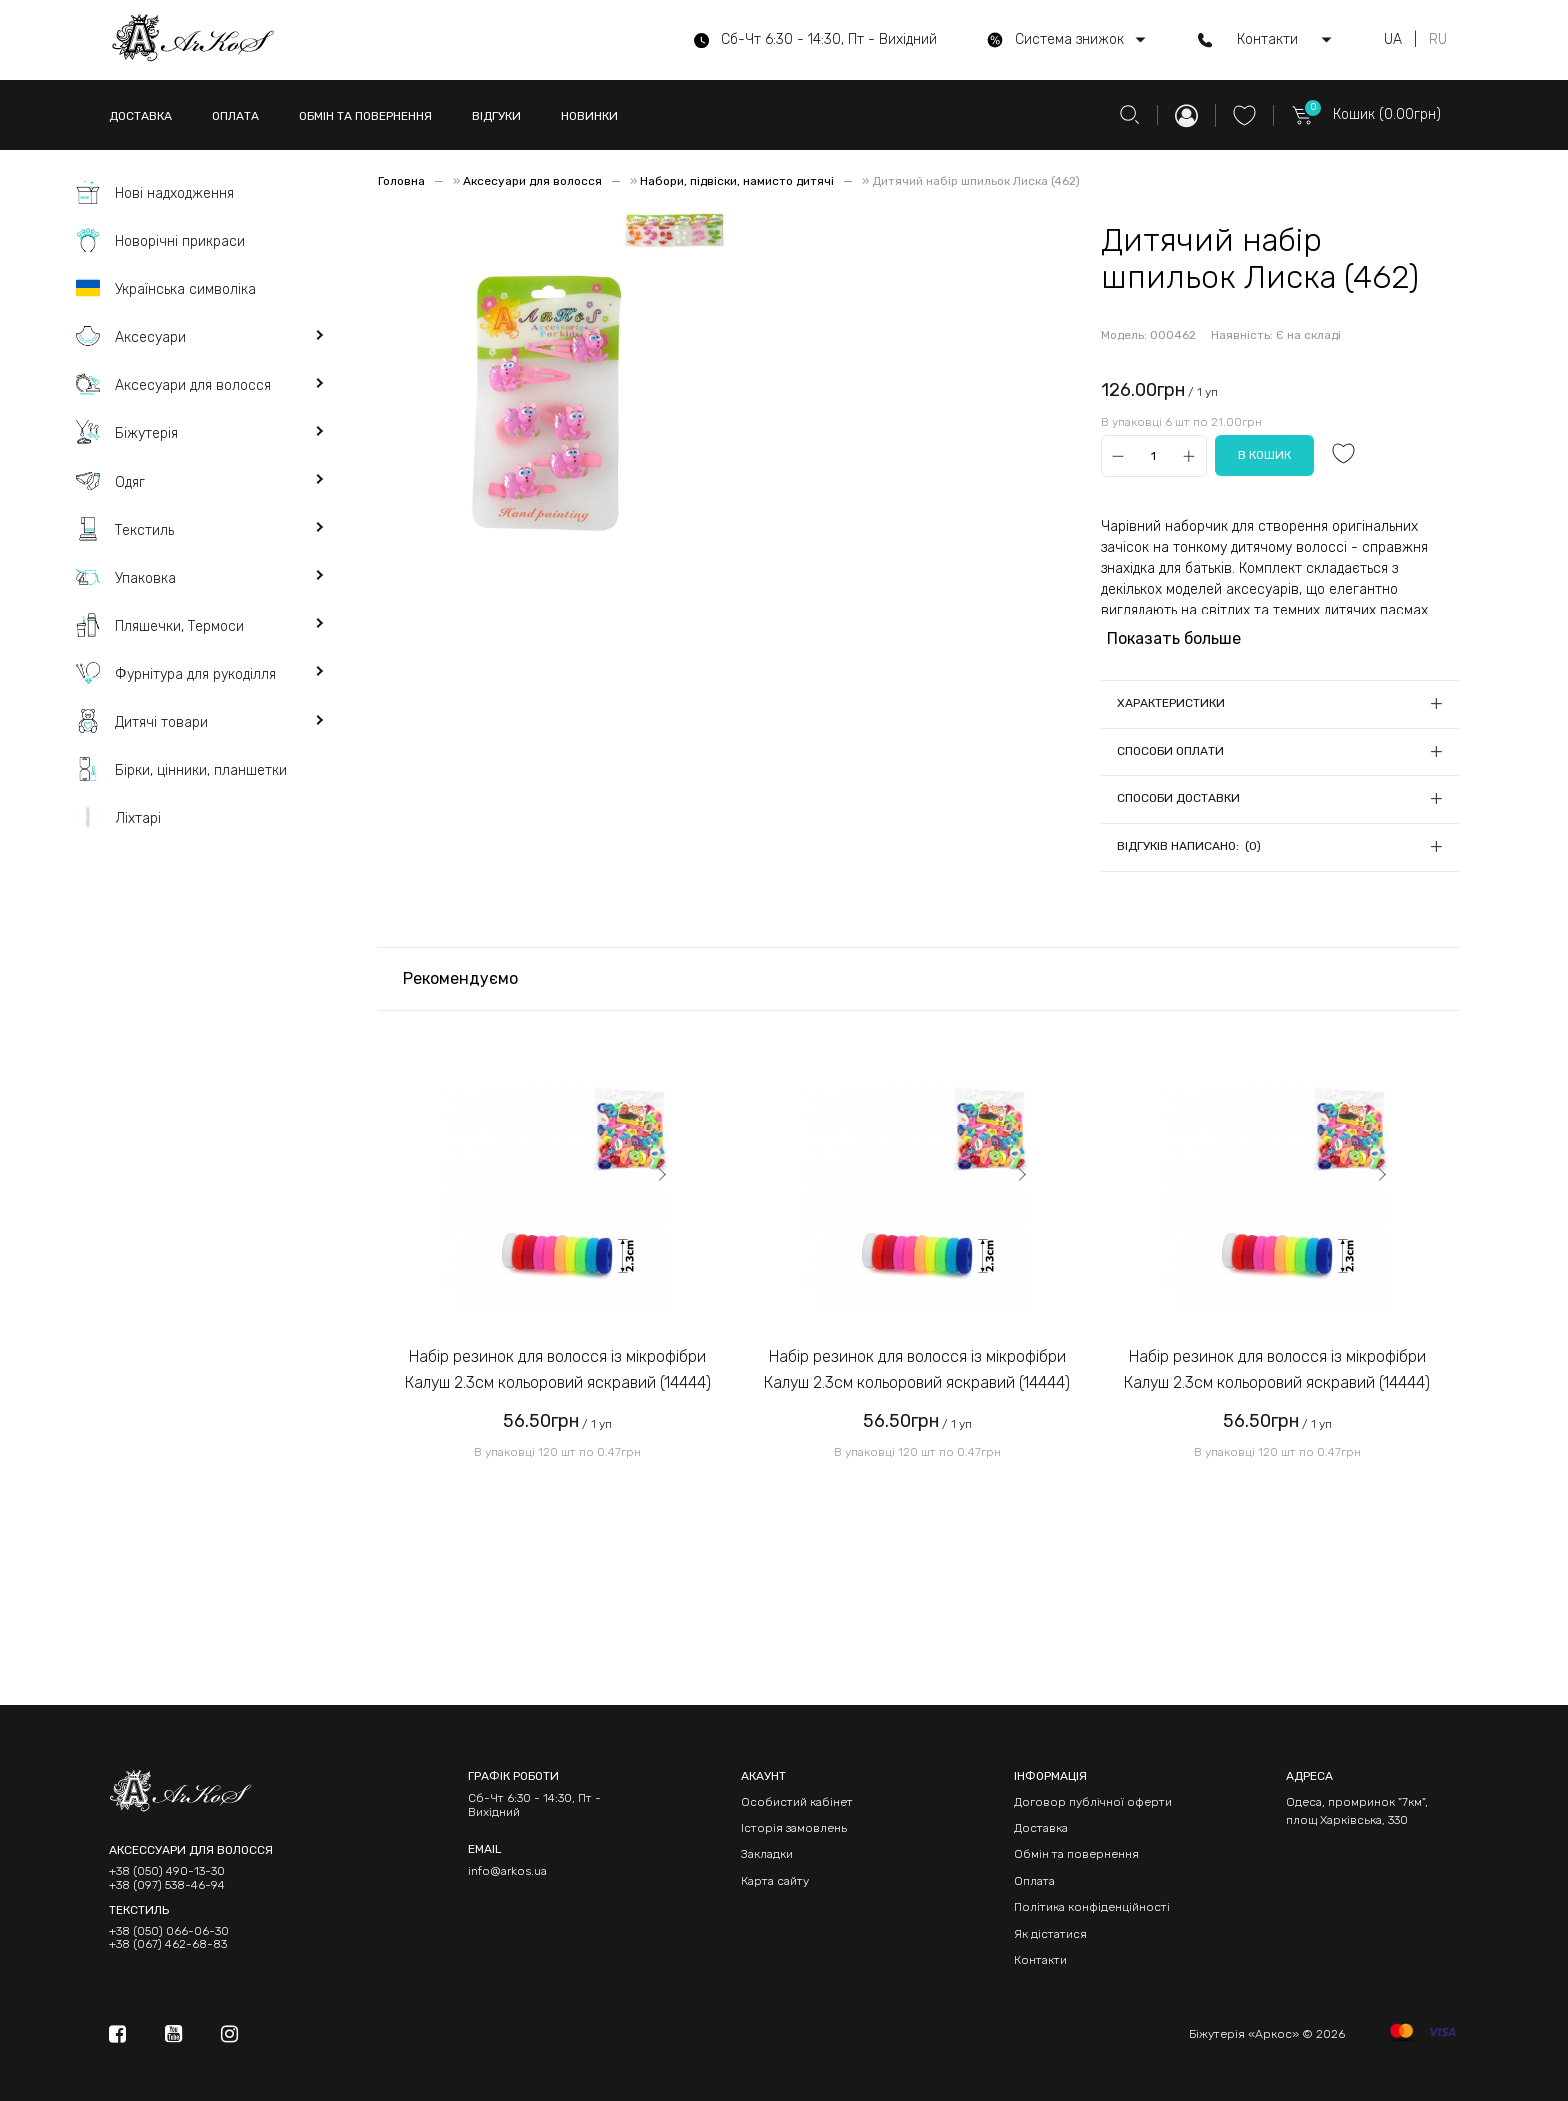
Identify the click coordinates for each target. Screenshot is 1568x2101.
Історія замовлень (794, 1828)
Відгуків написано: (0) (1189, 846)
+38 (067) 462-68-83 (168, 1944)
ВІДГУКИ (496, 116)
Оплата (1034, 1881)
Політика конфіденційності (1092, 1907)
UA (1393, 40)
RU (1438, 40)
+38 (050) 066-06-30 (169, 1931)
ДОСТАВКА (140, 116)
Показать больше (1174, 638)
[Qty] (1153, 455)
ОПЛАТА (235, 116)
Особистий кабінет (797, 1802)
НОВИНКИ (589, 116)
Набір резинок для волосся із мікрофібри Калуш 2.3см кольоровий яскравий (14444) (558, 1369)
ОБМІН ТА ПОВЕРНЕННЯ (365, 116)
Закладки (767, 1854)
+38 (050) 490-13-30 (167, 1871)
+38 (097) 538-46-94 (167, 1885)
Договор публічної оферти (1093, 1802)
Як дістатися (1050, 1934)
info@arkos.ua (507, 1871)
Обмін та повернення (1076, 1854)
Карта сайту (775, 1881)
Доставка (1041, 1828)
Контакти (1040, 1960)
